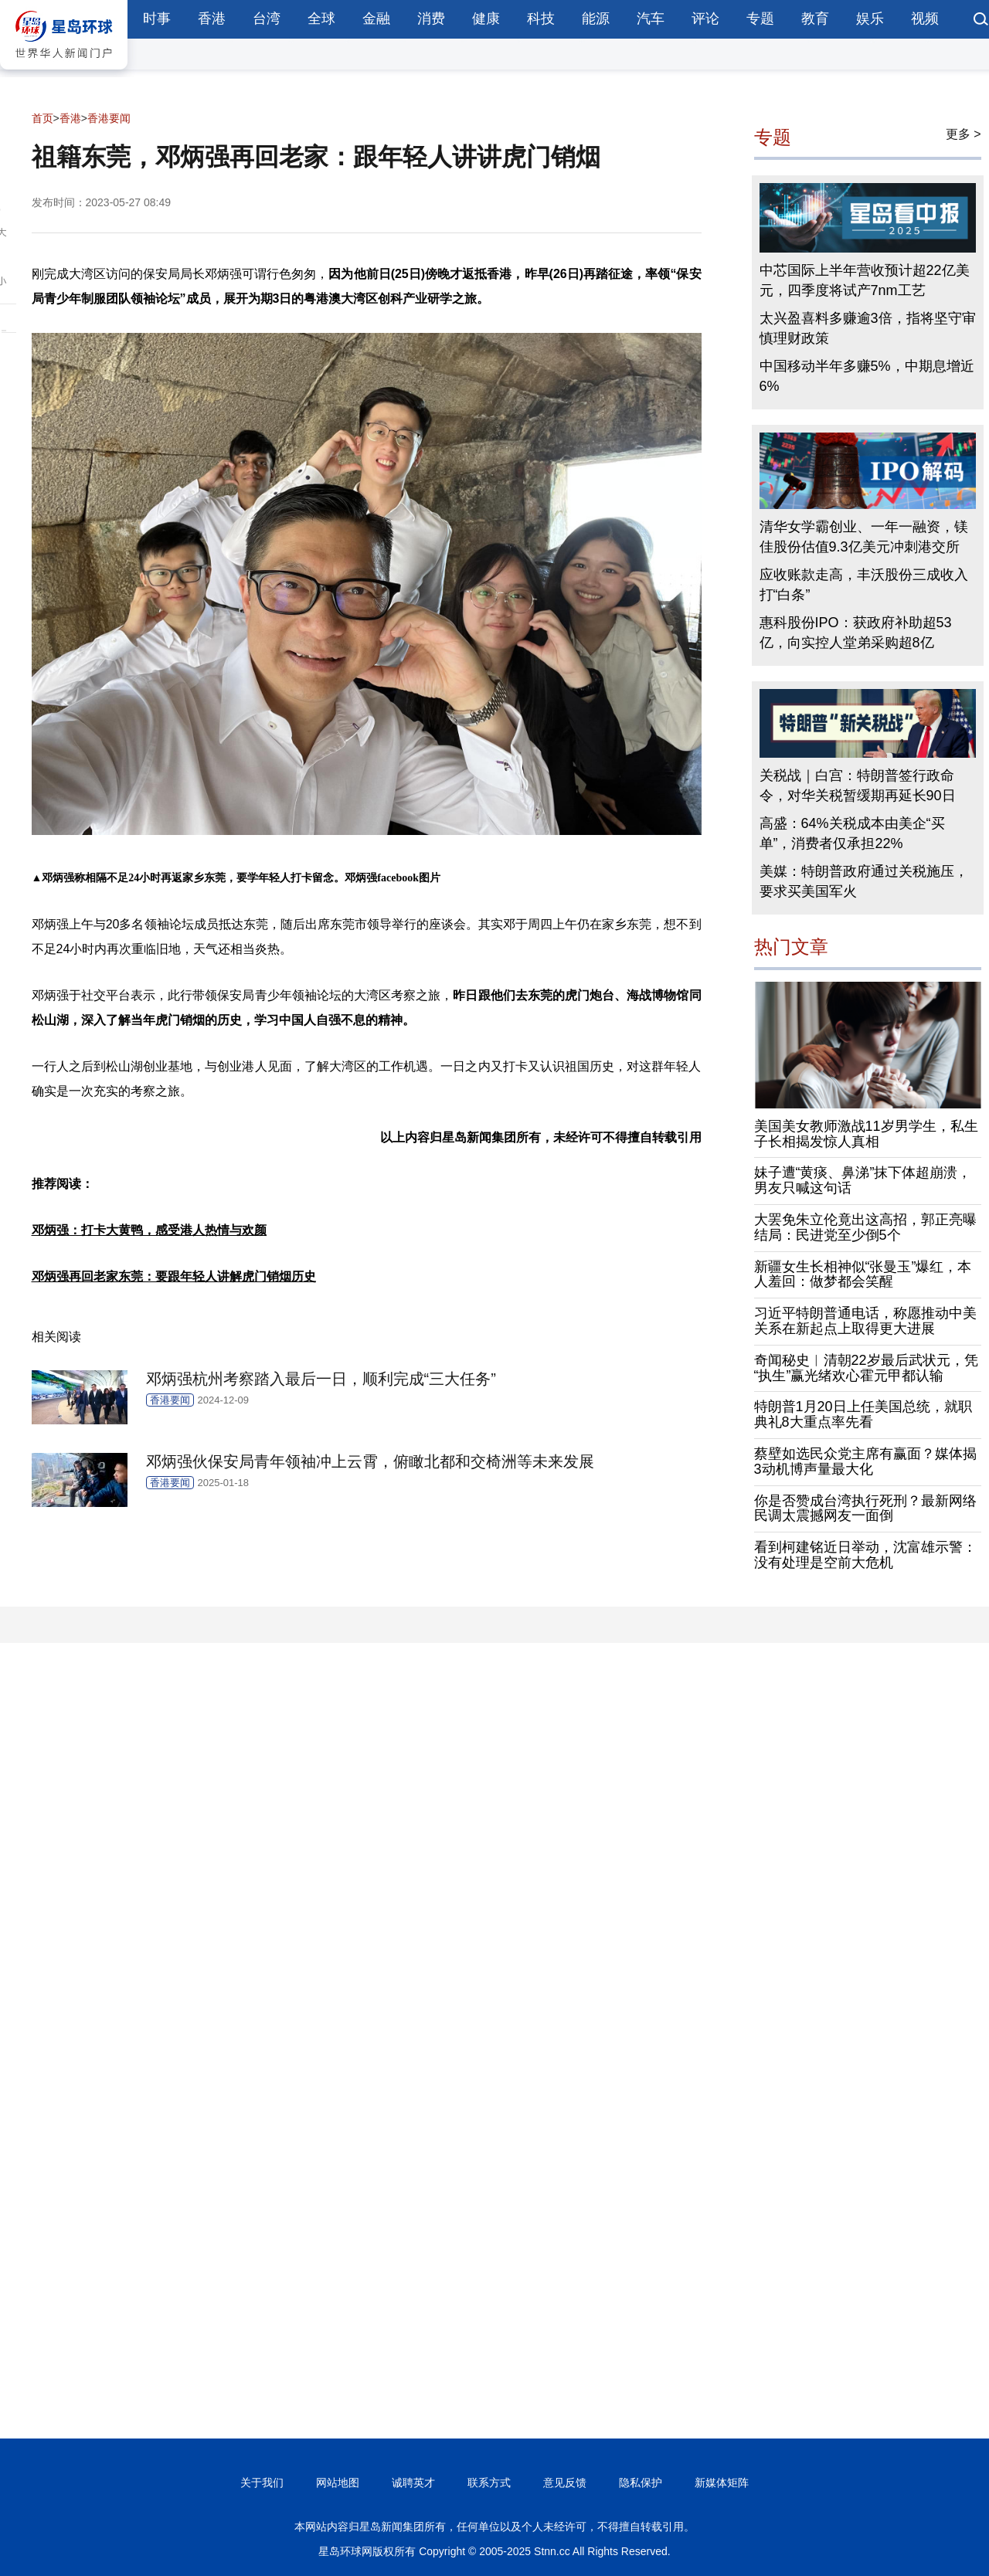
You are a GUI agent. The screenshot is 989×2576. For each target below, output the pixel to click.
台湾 (266, 18)
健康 (486, 18)
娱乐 (870, 18)
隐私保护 (640, 2482)
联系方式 (489, 2482)
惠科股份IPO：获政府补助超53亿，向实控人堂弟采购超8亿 (856, 632)
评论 (705, 18)
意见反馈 (564, 2482)
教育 (815, 18)
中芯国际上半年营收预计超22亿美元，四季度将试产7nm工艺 (865, 280)
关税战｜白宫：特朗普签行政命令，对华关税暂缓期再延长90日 (858, 785)
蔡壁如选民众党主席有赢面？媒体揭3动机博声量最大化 (865, 1461)
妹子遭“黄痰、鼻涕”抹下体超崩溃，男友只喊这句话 (863, 1180)
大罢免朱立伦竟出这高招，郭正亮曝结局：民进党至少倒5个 (865, 1227)
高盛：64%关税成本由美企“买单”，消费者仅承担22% (852, 833)
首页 (42, 118)
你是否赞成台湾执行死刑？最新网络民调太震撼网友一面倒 (865, 1508)
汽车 (650, 18)
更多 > (963, 134)
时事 (157, 18)
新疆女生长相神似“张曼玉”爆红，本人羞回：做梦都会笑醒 (863, 1274)
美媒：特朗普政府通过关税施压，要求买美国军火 (864, 881)
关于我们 (262, 2482)
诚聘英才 (413, 2482)
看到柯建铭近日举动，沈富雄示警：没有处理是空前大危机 (865, 1554)
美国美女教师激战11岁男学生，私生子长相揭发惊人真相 (866, 1133)
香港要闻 (109, 118)
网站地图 (337, 2482)
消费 (431, 18)
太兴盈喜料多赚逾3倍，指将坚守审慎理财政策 (868, 328)
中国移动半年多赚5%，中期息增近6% (867, 376)
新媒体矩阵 (722, 2482)
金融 (376, 18)
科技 (541, 18)
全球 (321, 18)
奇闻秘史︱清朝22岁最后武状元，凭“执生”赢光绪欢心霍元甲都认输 (866, 1367)
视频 (925, 18)
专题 (760, 18)
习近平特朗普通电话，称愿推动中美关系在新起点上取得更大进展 (865, 1320)
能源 (596, 18)
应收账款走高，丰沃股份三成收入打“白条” (864, 584)
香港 (212, 18)
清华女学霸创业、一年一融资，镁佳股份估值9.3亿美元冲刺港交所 (864, 537)
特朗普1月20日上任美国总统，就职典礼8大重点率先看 (863, 1414)
